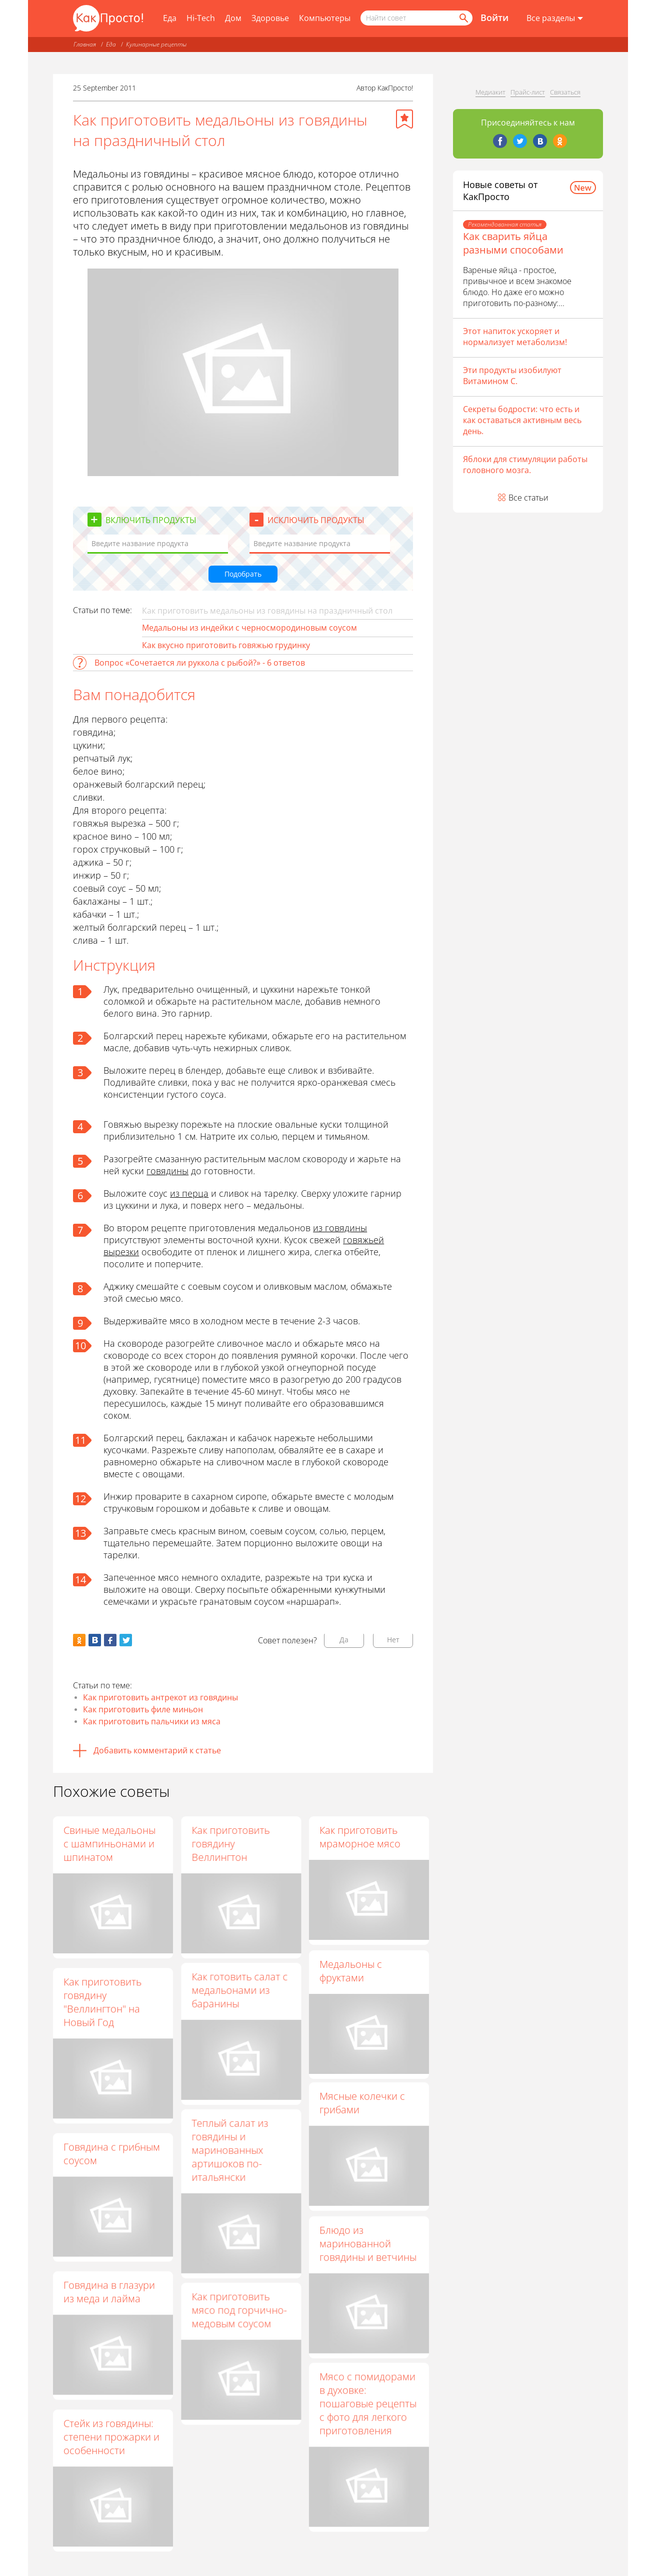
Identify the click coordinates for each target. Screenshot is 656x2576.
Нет (393, 1639)
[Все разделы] (554, 19)
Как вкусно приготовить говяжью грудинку (226, 645)
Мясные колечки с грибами (362, 2112)
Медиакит (491, 92)
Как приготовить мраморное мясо (360, 1836)
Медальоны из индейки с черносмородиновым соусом (249, 627)
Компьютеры (324, 18)
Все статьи (528, 497)
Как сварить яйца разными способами (513, 243)
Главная (85, 44)
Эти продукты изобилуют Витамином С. (512, 376)
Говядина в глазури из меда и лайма (109, 2291)
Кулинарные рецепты (156, 44)
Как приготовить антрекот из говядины (160, 1697)
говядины (167, 1171)
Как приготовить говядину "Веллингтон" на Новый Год (103, 2002)
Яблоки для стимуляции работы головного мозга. (525, 465)
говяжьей (363, 1240)
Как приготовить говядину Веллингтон (231, 1843)
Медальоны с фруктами (351, 1974)
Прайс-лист (527, 92)
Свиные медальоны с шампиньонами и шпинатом (110, 1843)
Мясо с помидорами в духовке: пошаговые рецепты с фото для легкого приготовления (368, 2423)
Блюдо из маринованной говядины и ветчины (368, 2258)
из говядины (340, 1228)
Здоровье (270, 18)
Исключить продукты (316, 520)
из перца (189, 1193)
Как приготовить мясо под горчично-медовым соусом (239, 2325)
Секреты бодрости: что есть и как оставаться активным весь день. (522, 420)
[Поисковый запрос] (416, 18)
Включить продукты (151, 520)
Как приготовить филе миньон (143, 1709)
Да (344, 1639)
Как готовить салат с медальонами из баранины (240, 1995)
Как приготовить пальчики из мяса (151, 1721)
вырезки (121, 1252)
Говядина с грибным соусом (112, 2153)
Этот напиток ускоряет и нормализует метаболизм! (515, 337)
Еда (169, 18)
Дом (233, 18)
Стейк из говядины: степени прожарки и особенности (112, 2436)
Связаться (565, 92)
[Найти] (463, 18)
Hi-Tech (200, 18)
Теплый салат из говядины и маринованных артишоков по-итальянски (230, 2160)
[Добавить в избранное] (404, 119)
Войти (494, 18)
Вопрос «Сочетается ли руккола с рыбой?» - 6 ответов (199, 662)
